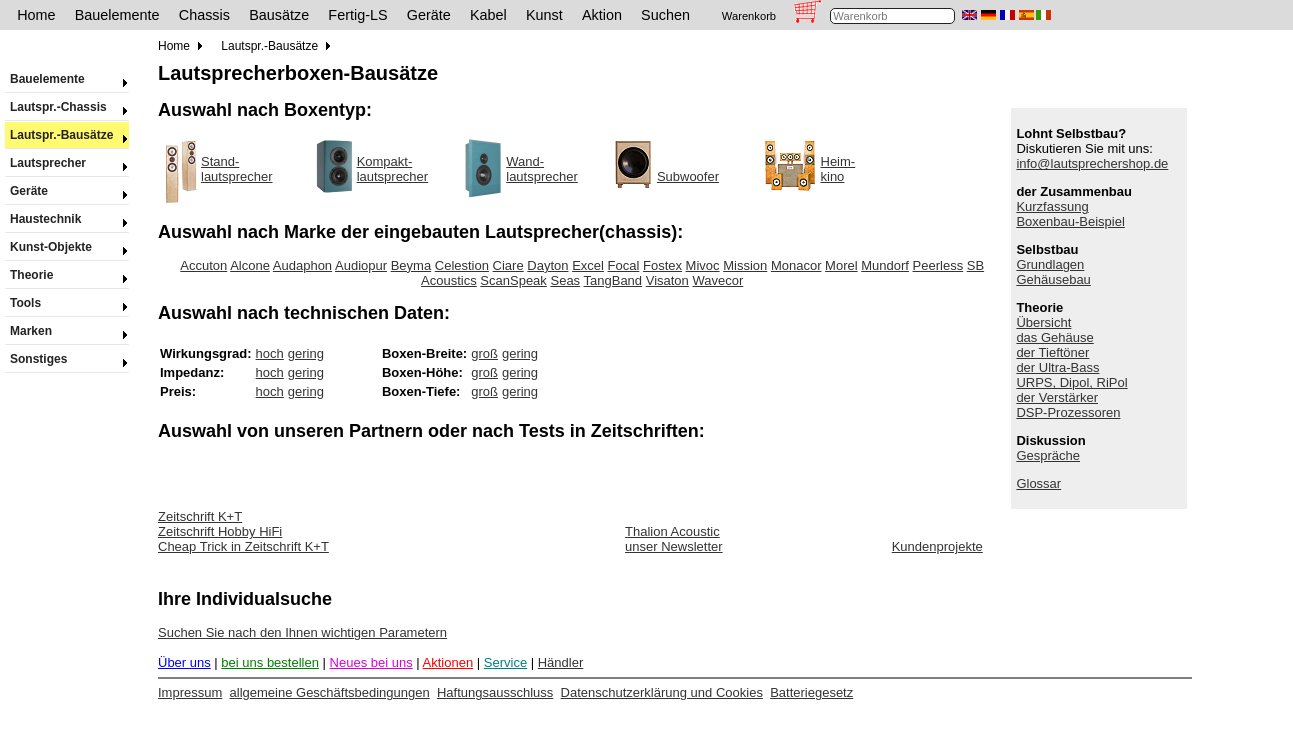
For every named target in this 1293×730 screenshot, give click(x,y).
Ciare (508, 265)
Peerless (938, 265)
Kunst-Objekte (67, 247)
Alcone (250, 265)
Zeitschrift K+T (200, 516)
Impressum (190, 692)
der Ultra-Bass (1057, 367)
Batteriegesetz (811, 692)
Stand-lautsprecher (237, 169)
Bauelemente (117, 15)
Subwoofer (688, 176)
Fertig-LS (357, 15)
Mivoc (703, 265)
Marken (67, 331)
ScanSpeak (513, 280)
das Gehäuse (1054, 337)
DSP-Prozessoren (1068, 412)
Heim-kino (838, 169)
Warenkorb (749, 16)
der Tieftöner (1052, 352)
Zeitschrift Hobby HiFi (220, 531)
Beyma (411, 265)
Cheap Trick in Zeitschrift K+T (243, 546)
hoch (270, 353)
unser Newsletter (674, 546)
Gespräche (1048, 455)
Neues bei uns (371, 662)
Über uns (184, 662)
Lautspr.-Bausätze (67, 135)
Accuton (203, 265)
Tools (67, 303)
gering (306, 353)
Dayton (547, 265)
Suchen (665, 15)
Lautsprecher (67, 163)
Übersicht (1043, 322)
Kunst (544, 15)
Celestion (462, 265)
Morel (841, 265)
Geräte (429, 15)
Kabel (488, 15)
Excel (588, 265)
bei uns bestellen (270, 662)
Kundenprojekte (937, 546)
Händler (561, 662)
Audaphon (302, 265)
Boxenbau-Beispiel (1070, 221)
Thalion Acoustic (672, 531)
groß (484, 353)
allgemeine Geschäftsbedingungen (330, 692)
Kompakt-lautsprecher (393, 169)
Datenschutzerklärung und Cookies (662, 692)
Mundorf (885, 265)
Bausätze (279, 15)
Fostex (662, 265)
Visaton (667, 280)
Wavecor (717, 280)
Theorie (67, 275)
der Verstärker (1057, 397)
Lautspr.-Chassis (67, 107)
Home (36, 15)
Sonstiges (67, 359)
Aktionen (448, 662)
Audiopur (361, 265)
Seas (565, 280)
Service (505, 662)
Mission (745, 265)
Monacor (796, 265)
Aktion (602, 15)
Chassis (204, 15)
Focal (624, 265)
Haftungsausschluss (495, 692)
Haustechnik (67, 219)
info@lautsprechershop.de (1092, 163)
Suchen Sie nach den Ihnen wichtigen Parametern (302, 632)
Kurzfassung (1052, 206)
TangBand (613, 280)
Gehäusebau (1053, 279)
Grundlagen (1050, 264)
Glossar (1038, 483)
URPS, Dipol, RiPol (1071, 382)
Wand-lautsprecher (542, 169)
